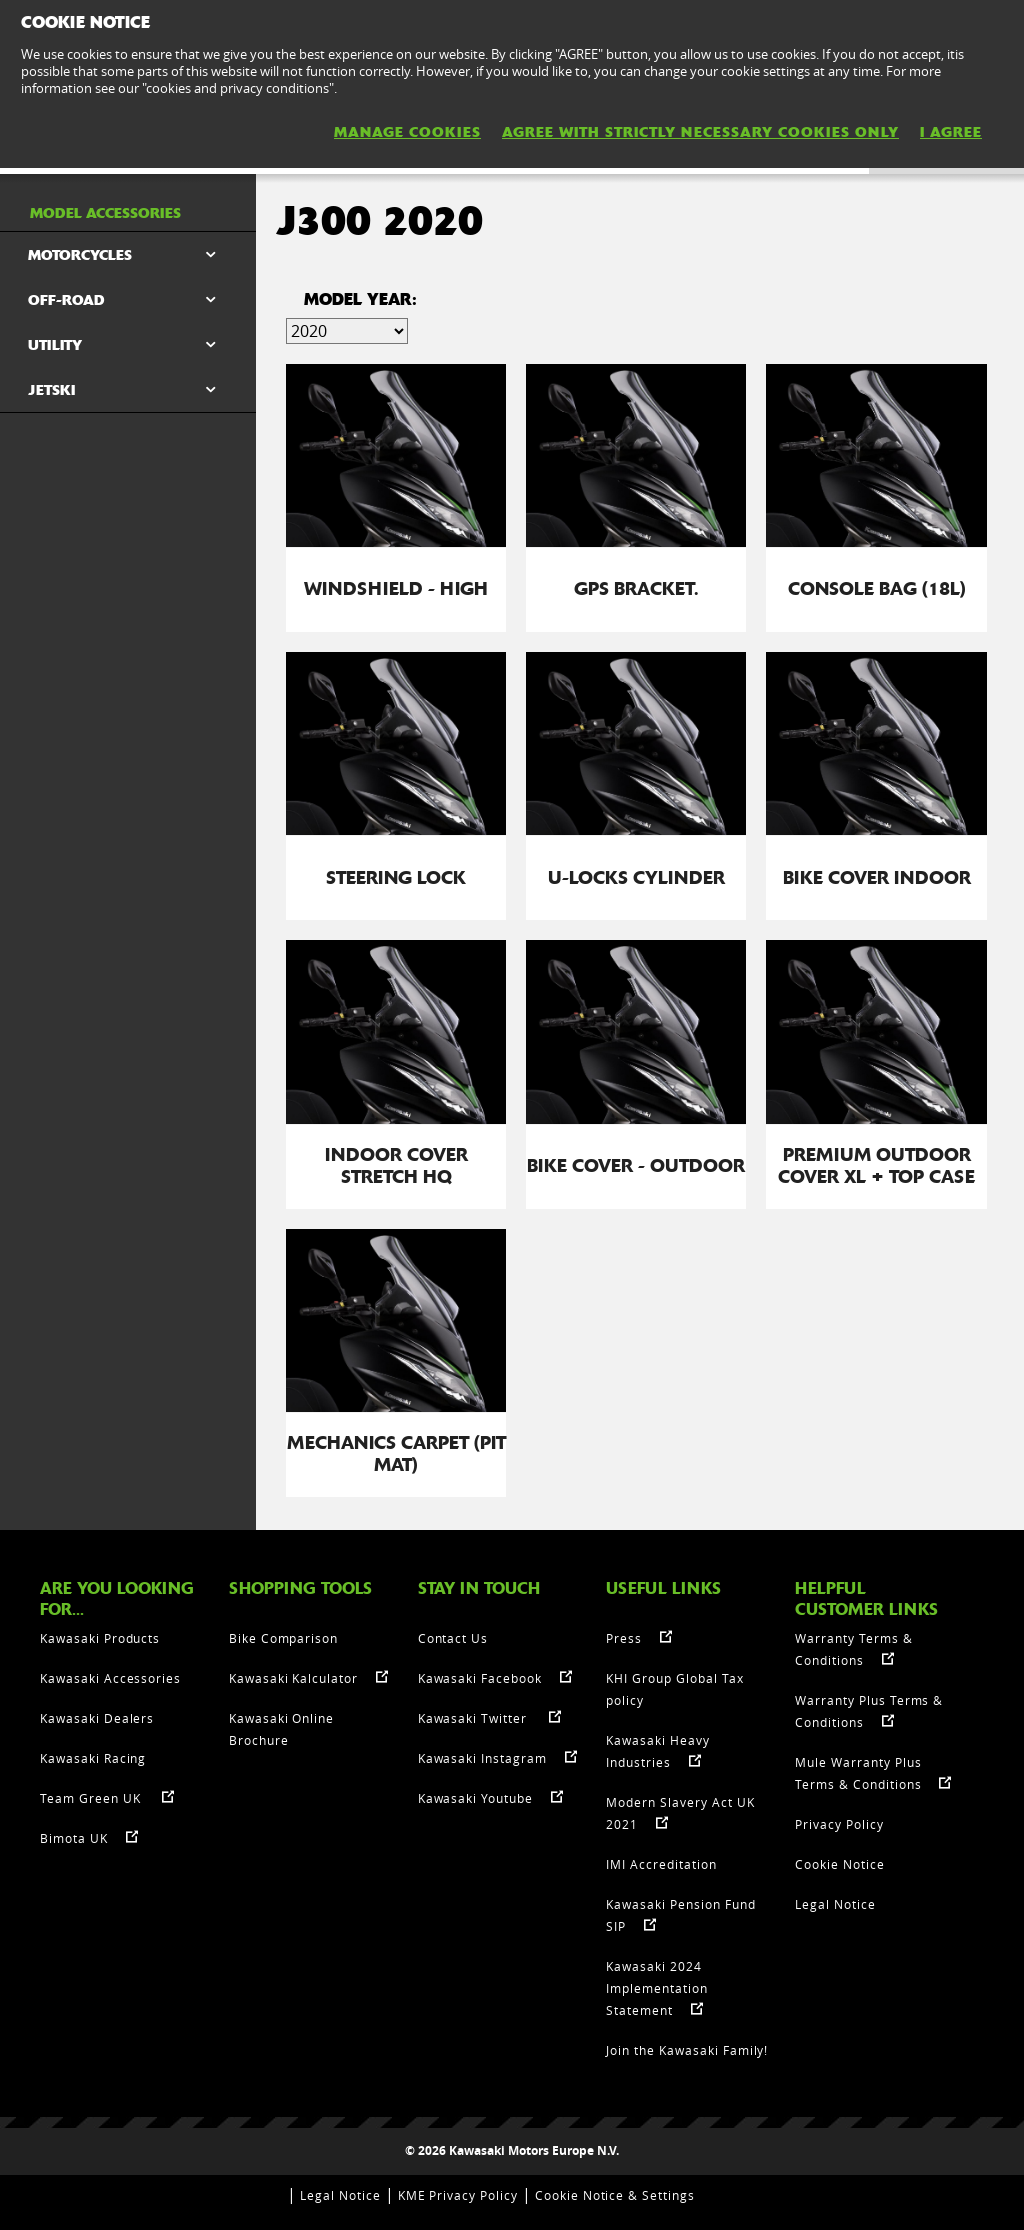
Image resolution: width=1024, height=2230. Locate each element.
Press (624, 1638)
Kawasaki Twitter (474, 1718)
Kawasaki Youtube (475, 1798)
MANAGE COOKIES (407, 132)
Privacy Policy (839, 1824)
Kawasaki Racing (93, 1758)
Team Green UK (92, 1798)
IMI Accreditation (661, 1864)
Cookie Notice (839, 1864)
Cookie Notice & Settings (615, 2195)
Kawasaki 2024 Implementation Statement (656, 1988)
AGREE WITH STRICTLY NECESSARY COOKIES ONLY (700, 132)
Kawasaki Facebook (480, 1678)
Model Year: (360, 299)
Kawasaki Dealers (97, 1718)
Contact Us (453, 1638)
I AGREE (951, 132)
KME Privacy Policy (458, 2195)
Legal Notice (835, 1904)
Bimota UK (74, 1838)
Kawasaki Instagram (482, 1758)
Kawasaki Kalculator (293, 1678)
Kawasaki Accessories (110, 1678)
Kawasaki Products (100, 1638)
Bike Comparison (283, 1638)
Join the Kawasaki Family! (687, 2050)
